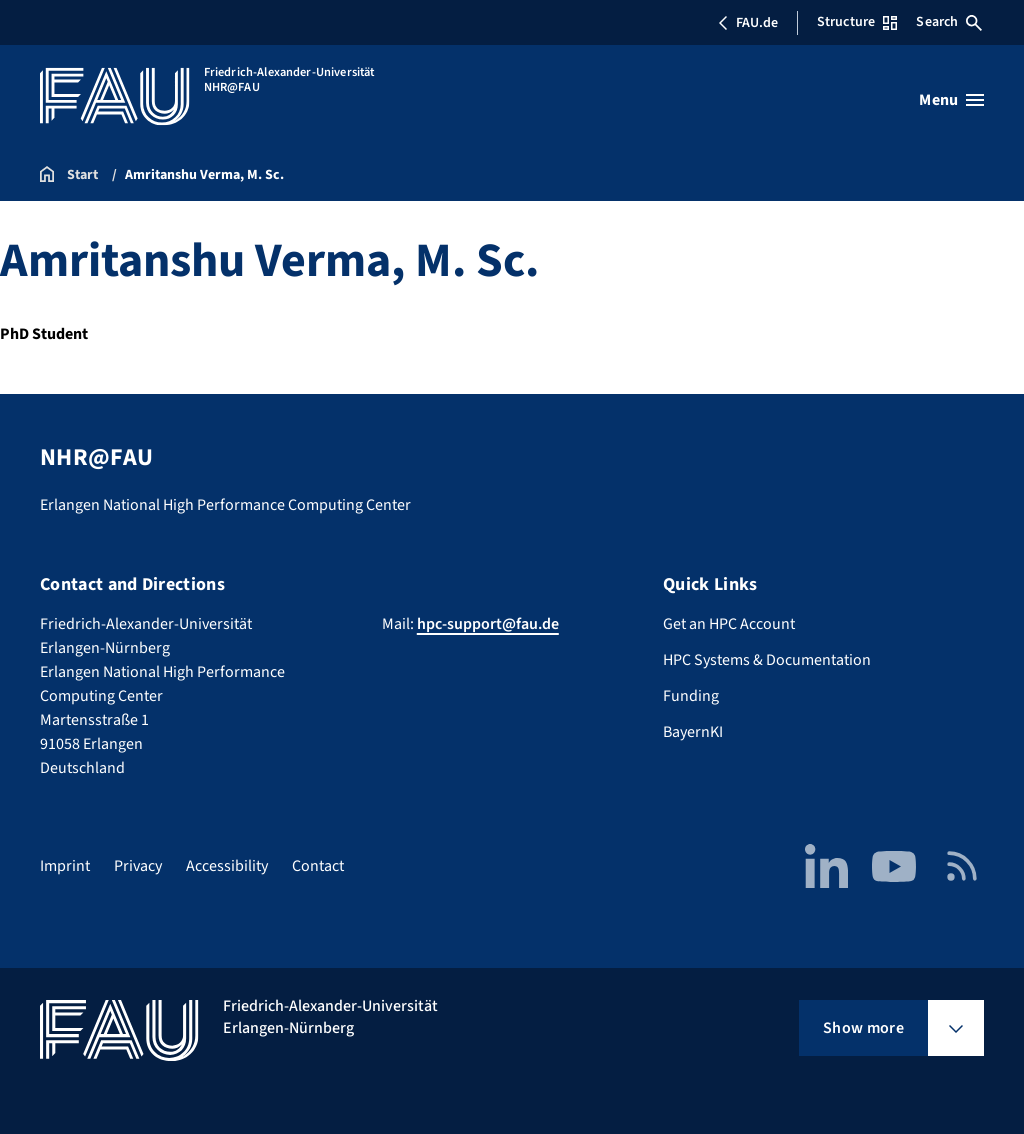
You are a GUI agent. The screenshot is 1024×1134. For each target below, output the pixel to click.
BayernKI (693, 732)
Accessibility (227, 866)
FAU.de (748, 23)
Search (949, 22)
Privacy (138, 866)
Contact (318, 866)
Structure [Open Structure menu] (857, 22)
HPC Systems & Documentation (767, 660)
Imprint (65, 866)
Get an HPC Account (729, 624)
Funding (691, 696)
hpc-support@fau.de (488, 624)
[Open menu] (951, 100)
